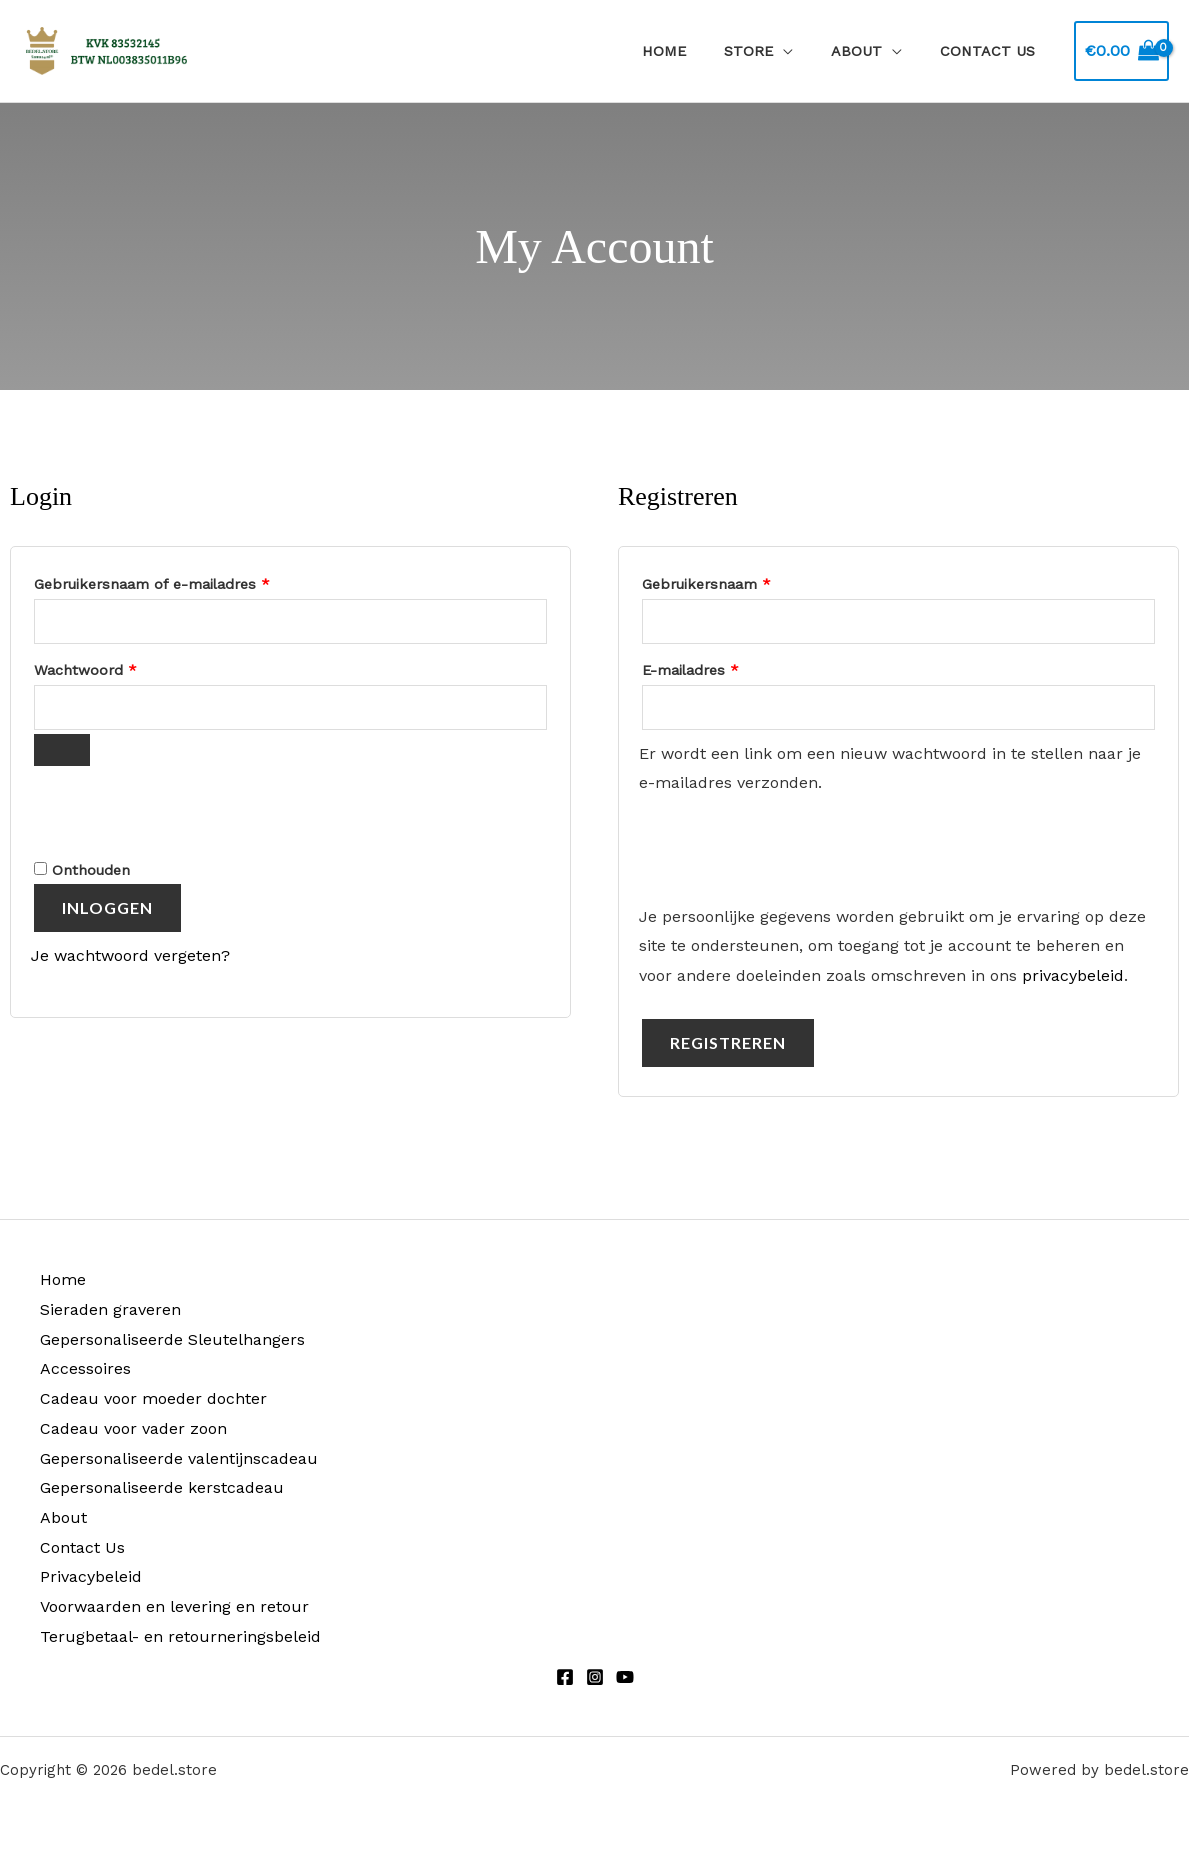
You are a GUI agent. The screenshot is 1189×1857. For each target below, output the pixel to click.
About (870, 51)
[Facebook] (565, 1677)
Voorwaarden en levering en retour (174, 1606)
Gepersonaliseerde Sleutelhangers (172, 1339)
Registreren (728, 1042)
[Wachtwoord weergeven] (62, 750)
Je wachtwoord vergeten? (130, 955)
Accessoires (85, 1368)
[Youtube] (625, 1677)
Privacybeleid (91, 1576)
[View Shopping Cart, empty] (1121, 51)
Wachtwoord (108, 667)
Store (771, 51)
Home (696, 51)
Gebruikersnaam (729, 581)
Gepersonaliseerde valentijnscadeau (179, 1458)
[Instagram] (595, 1677)
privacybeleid (1073, 975)
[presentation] (168, 810)
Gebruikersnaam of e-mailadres (175, 581)
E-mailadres (713, 667)
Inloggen (107, 907)
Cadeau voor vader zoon (133, 1428)
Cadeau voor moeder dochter (153, 1398)
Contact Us (992, 51)
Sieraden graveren (110, 1309)
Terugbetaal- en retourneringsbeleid (180, 1636)
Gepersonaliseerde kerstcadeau (162, 1487)
